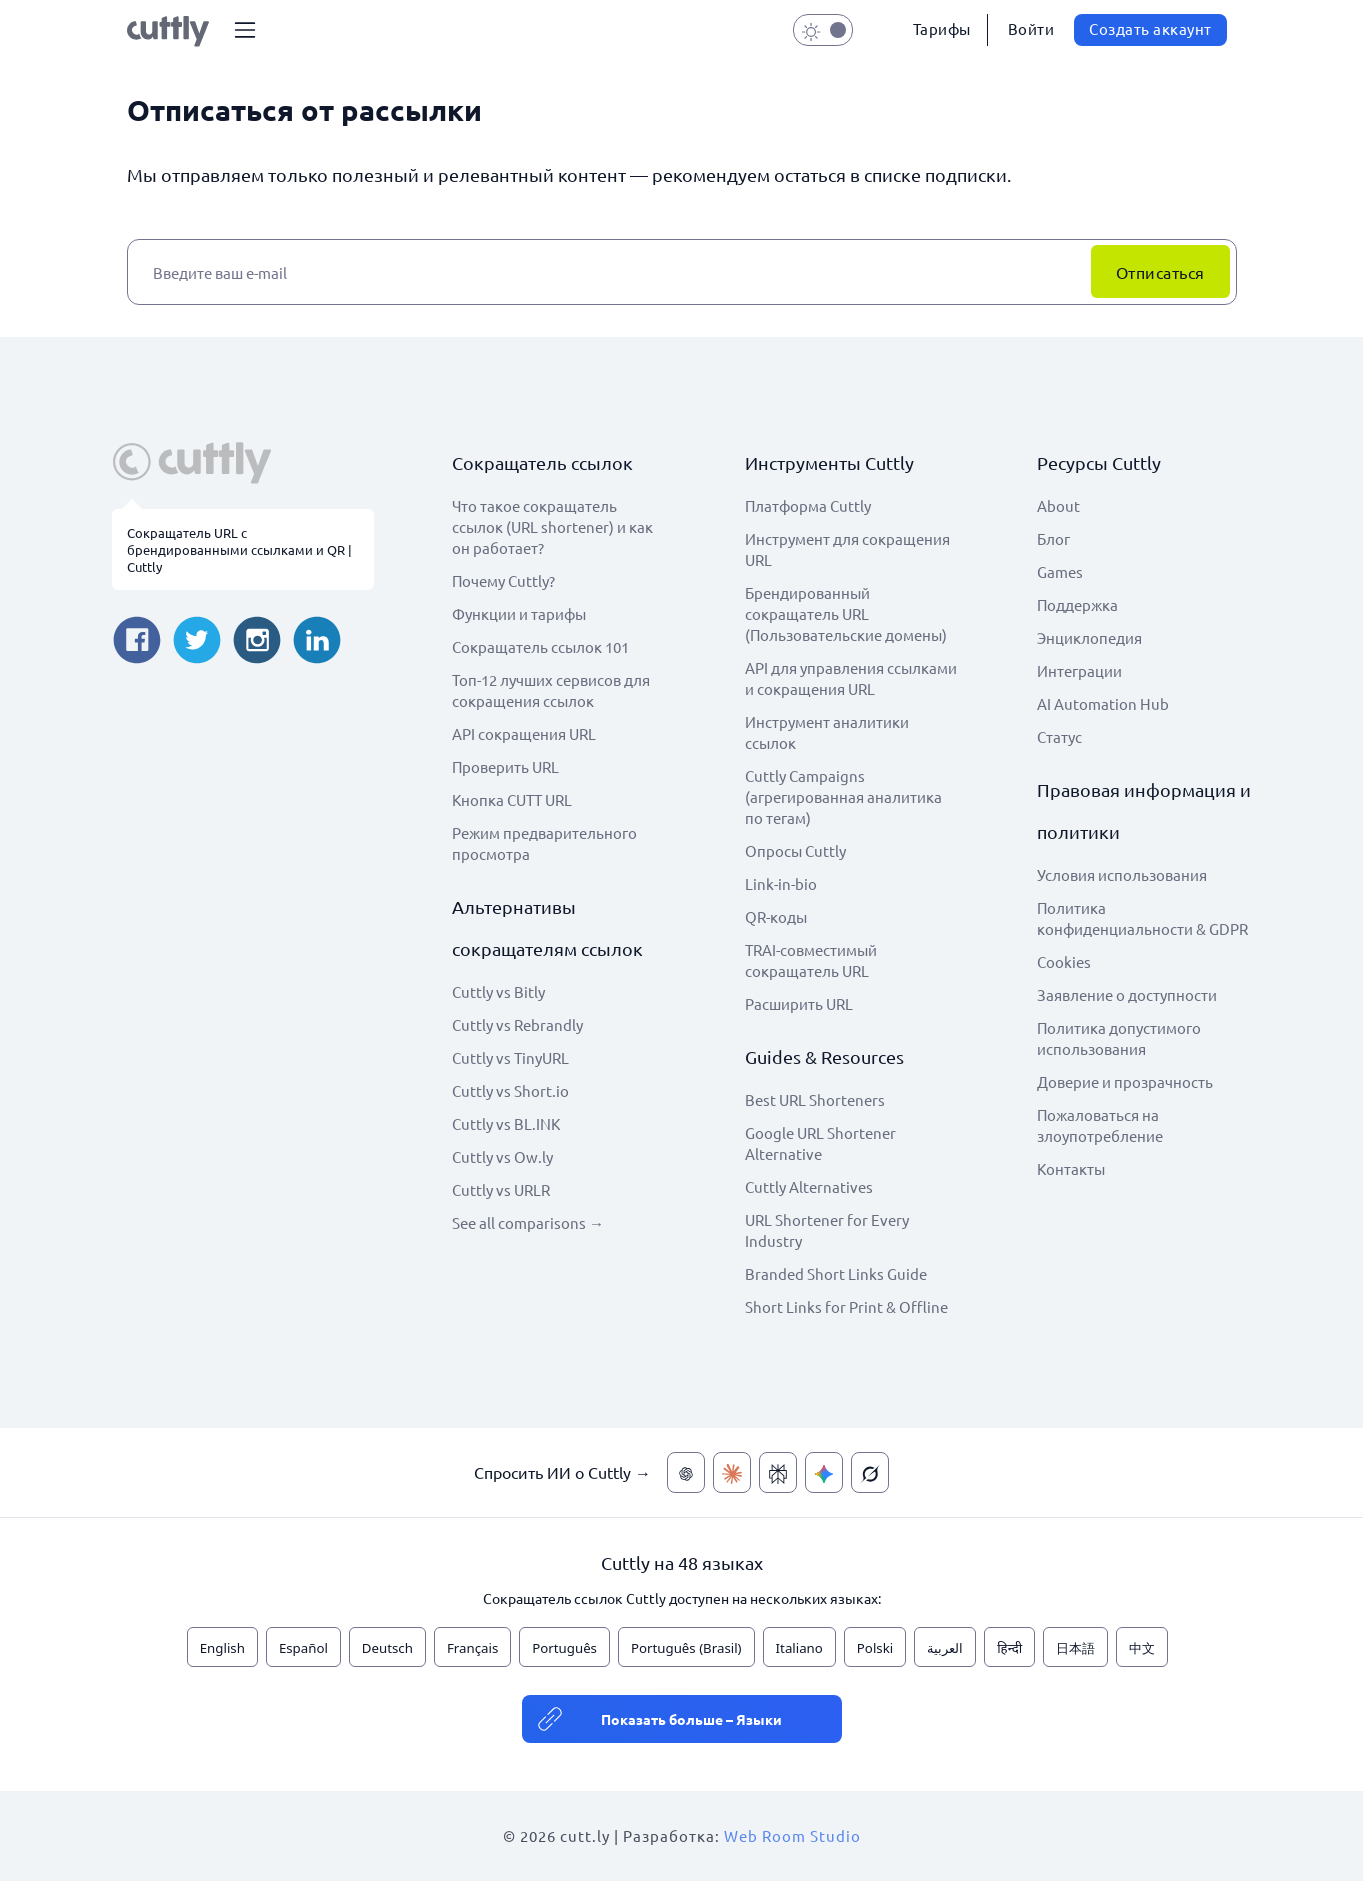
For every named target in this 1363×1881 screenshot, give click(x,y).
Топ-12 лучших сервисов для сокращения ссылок (551, 690)
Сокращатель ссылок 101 (540, 646)
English (222, 1648)
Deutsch (387, 1648)
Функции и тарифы (519, 613)
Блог (1053, 538)
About (1058, 505)
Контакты (1071, 1168)
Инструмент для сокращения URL (847, 549)
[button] (245, 30)
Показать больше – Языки (691, 1719)
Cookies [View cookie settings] (1064, 961)
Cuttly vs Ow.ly (502, 1156)
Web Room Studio (792, 1835)
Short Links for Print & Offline (846, 1306)
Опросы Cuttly (795, 850)
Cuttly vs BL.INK (506, 1123)
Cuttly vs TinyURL (510, 1057)
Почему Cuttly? (503, 580)
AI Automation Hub (1103, 703)
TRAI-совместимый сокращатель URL (811, 960)
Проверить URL (505, 766)
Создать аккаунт (1150, 28)
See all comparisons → (528, 1222)
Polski (875, 1648)
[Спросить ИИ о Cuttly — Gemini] (824, 1472)
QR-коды (776, 916)
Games (1060, 571)
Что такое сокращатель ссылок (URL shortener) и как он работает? (552, 526)
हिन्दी (1009, 1648)
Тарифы (942, 28)
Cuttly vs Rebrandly (517, 1024)
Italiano (799, 1648)
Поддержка (1077, 604)
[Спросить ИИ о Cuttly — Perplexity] (778, 1472)
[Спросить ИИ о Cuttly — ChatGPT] (686, 1472)
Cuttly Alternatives (809, 1186)
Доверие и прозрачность (1125, 1081)
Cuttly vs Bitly (498, 991)
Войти (1031, 28)
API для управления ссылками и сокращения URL (851, 678)
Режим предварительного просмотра (544, 843)
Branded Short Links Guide (836, 1273)
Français (472, 1648)
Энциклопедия (1089, 637)
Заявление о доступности (1127, 994)
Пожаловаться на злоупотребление (1100, 1125)
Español (303, 1648)
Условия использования (1122, 874)
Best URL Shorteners (815, 1099)
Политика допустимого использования (1119, 1038)
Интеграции (1079, 670)
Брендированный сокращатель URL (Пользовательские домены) (846, 613)
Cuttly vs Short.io (510, 1090)
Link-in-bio (781, 883)
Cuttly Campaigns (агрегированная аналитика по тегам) (843, 796)
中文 (1142, 1648)
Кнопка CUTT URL (512, 799)
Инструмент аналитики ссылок (827, 732)
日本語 (1075, 1648)
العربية (945, 1648)
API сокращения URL (524, 733)
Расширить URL (799, 1003)
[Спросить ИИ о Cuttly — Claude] (732, 1472)
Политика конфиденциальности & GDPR (1142, 918)
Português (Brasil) (686, 1648)
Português (564, 1648)
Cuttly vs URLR (501, 1189)
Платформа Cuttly (808, 505)
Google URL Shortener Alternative (820, 1143)
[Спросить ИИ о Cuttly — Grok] (870, 1472)
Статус (1059, 736)
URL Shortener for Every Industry (827, 1230)
